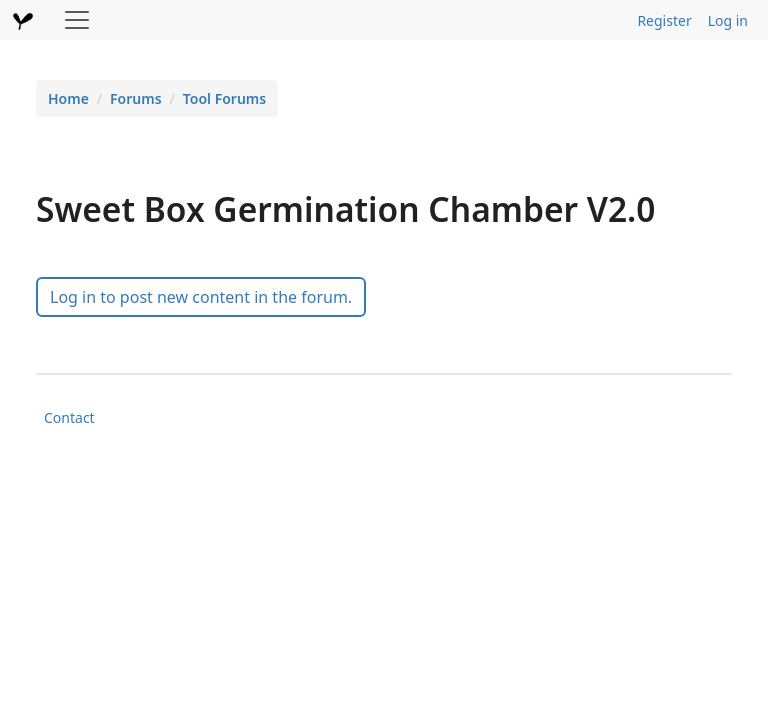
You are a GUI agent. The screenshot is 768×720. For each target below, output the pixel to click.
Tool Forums (224, 98)
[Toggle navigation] (77, 20)
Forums (136, 98)
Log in (728, 20)
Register (664, 20)
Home (68, 98)
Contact (69, 417)
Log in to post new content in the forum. (201, 297)
